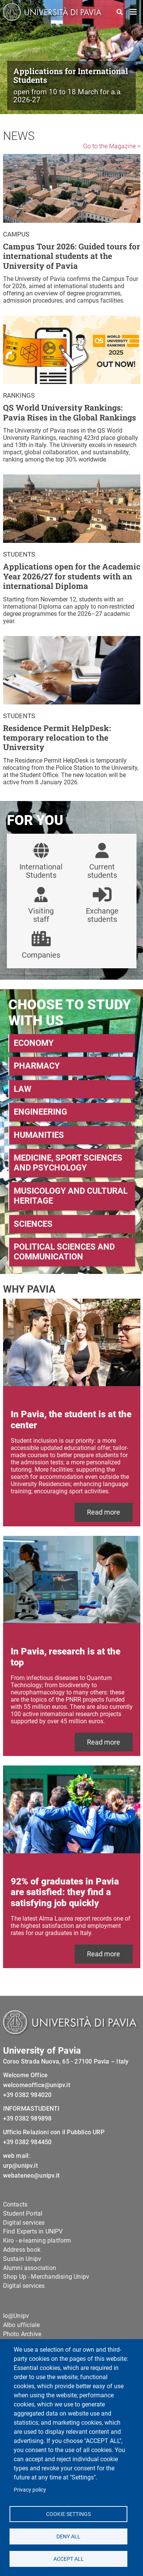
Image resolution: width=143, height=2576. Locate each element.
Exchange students (102, 914)
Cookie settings (68, 2514)
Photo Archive (22, 2334)
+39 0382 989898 (27, 2118)
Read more (103, 1512)
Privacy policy (30, 2490)
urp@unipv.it (20, 2165)
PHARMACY (37, 1066)
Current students (102, 870)
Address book (21, 2249)
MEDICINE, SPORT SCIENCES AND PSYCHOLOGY (68, 1162)
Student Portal (23, 2213)
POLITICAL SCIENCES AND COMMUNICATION (64, 1251)
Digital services (24, 2222)
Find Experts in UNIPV (33, 2231)
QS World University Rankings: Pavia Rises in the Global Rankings (69, 412)
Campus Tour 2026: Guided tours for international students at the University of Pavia (71, 256)
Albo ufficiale (21, 2325)
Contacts (15, 2204)
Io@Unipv (16, 2315)
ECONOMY (34, 1043)
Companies (41, 954)
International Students (41, 870)
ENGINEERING (40, 1112)
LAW (22, 1089)
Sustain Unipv (22, 2258)
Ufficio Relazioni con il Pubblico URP (53, 2132)
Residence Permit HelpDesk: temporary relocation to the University (57, 737)
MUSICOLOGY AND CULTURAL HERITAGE (71, 1196)
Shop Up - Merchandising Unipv (46, 2276)
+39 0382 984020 (27, 2095)
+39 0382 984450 (27, 2142)
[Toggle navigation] (133, 12)
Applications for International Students (70, 75)
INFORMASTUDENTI (31, 2108)
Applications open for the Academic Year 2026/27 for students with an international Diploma (71, 576)
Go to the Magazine (109, 146)
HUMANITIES (39, 1135)
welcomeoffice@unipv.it (36, 2085)
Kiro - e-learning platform (37, 2240)
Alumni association (29, 2267)
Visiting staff (41, 914)
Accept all (68, 2558)
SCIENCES (33, 1224)
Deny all (68, 2536)
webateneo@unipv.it (31, 2175)
